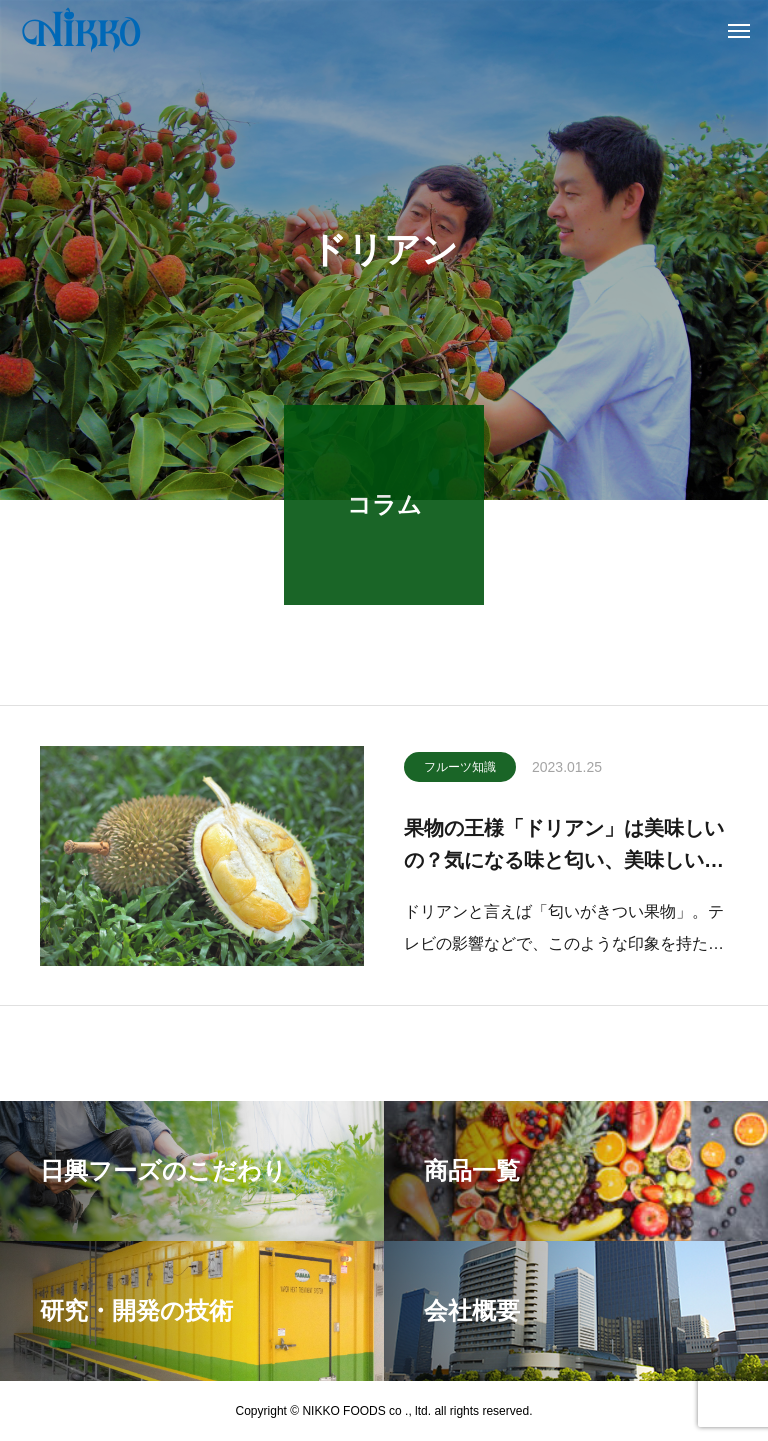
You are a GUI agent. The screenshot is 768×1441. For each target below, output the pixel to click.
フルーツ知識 (460, 769)
